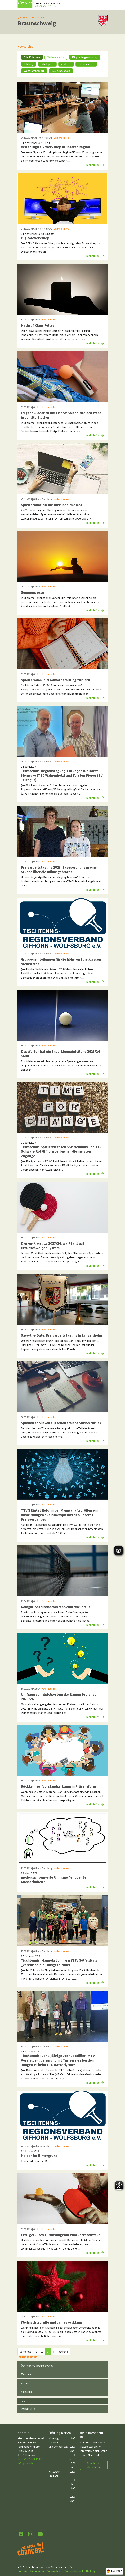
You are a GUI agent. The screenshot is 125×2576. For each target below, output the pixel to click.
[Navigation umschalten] (106, 5)
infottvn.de (25, 2463)
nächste (63, 2351)
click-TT (66, 64)
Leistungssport (61, 70)
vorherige (25, 2351)
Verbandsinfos (55, 57)
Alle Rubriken (32, 57)
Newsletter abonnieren (94, 2465)
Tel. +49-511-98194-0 (29, 2459)
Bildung (28, 64)
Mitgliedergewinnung (84, 57)
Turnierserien (86, 64)
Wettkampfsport (34, 70)
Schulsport (47, 64)
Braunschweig (36, 23)
